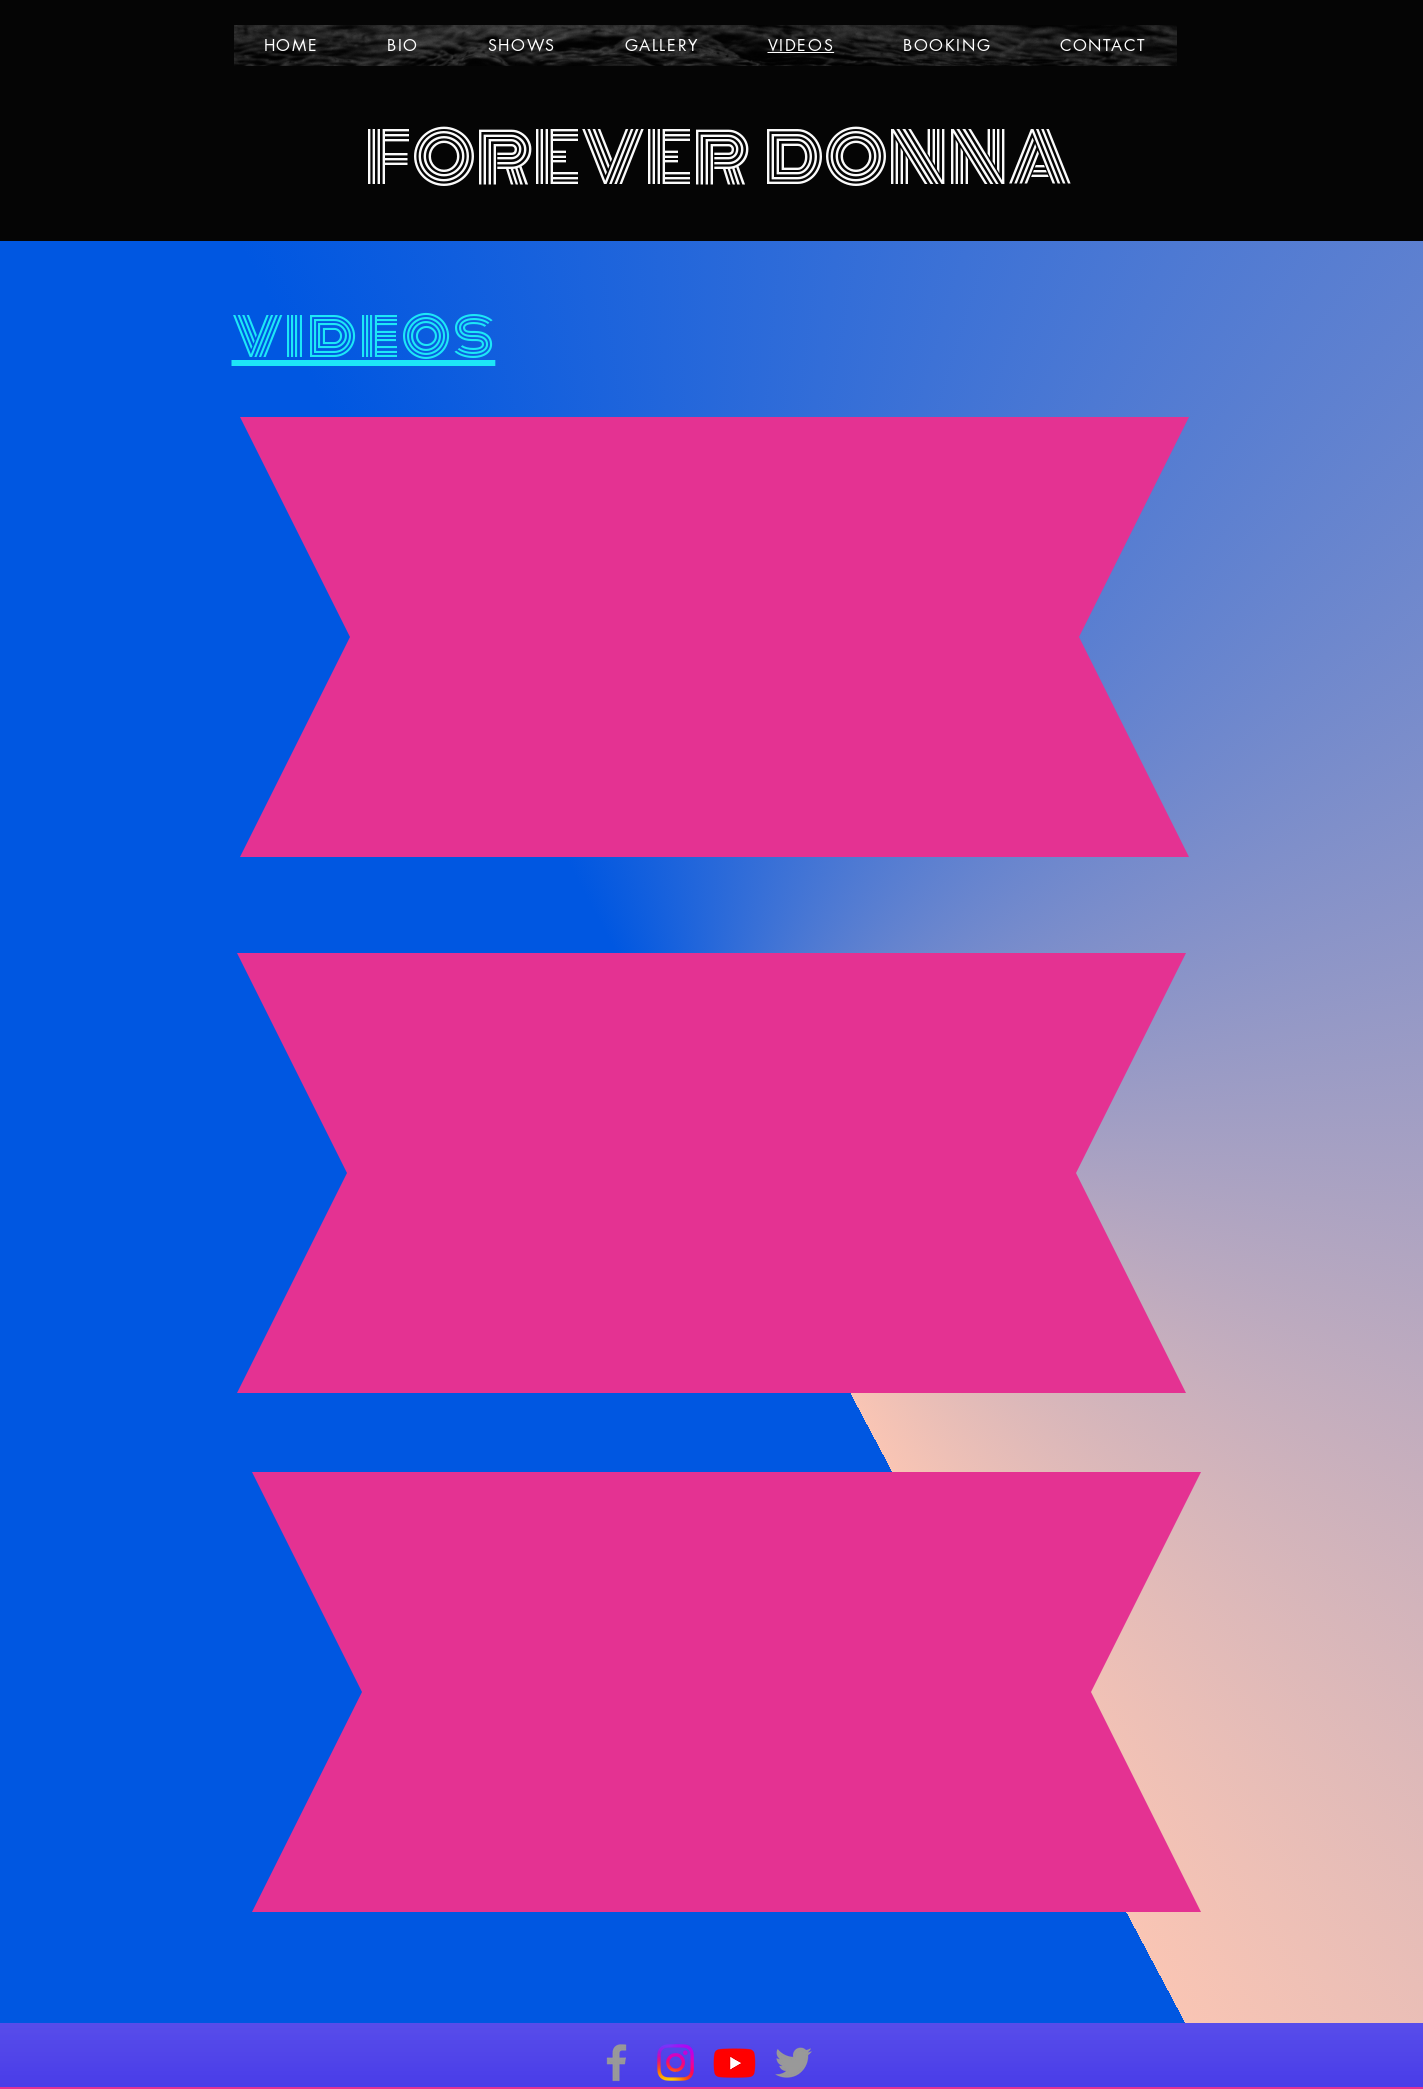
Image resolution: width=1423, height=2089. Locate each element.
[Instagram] (675, 2062)
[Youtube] (734, 2062)
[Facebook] (616, 2062)
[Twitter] (793, 2062)
